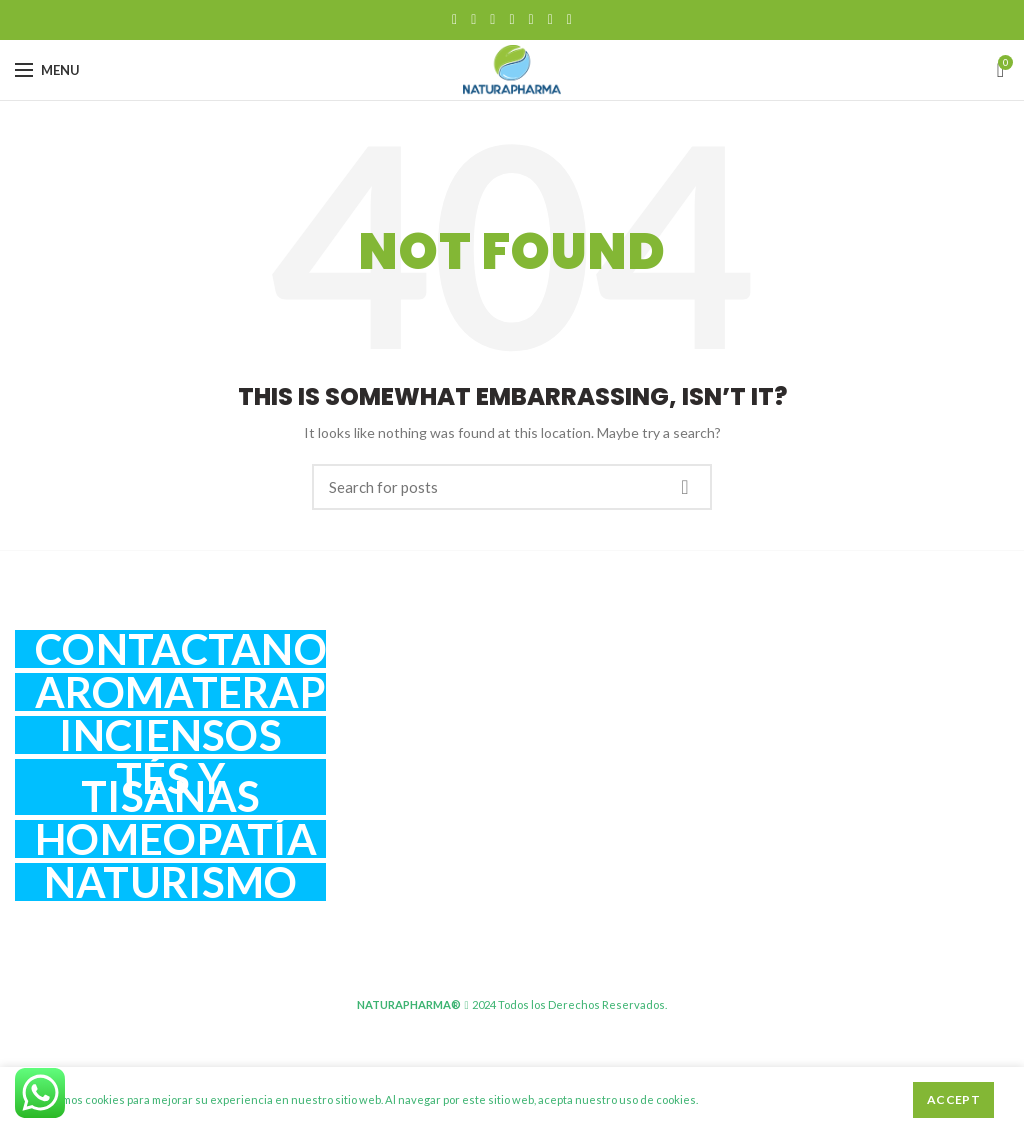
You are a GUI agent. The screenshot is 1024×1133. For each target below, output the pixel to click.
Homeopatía (176, 839)
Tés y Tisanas (170, 787)
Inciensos (170, 735)
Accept (953, 1099)
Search (685, 487)
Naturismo (171, 882)
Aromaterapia (180, 692)
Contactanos (180, 649)
